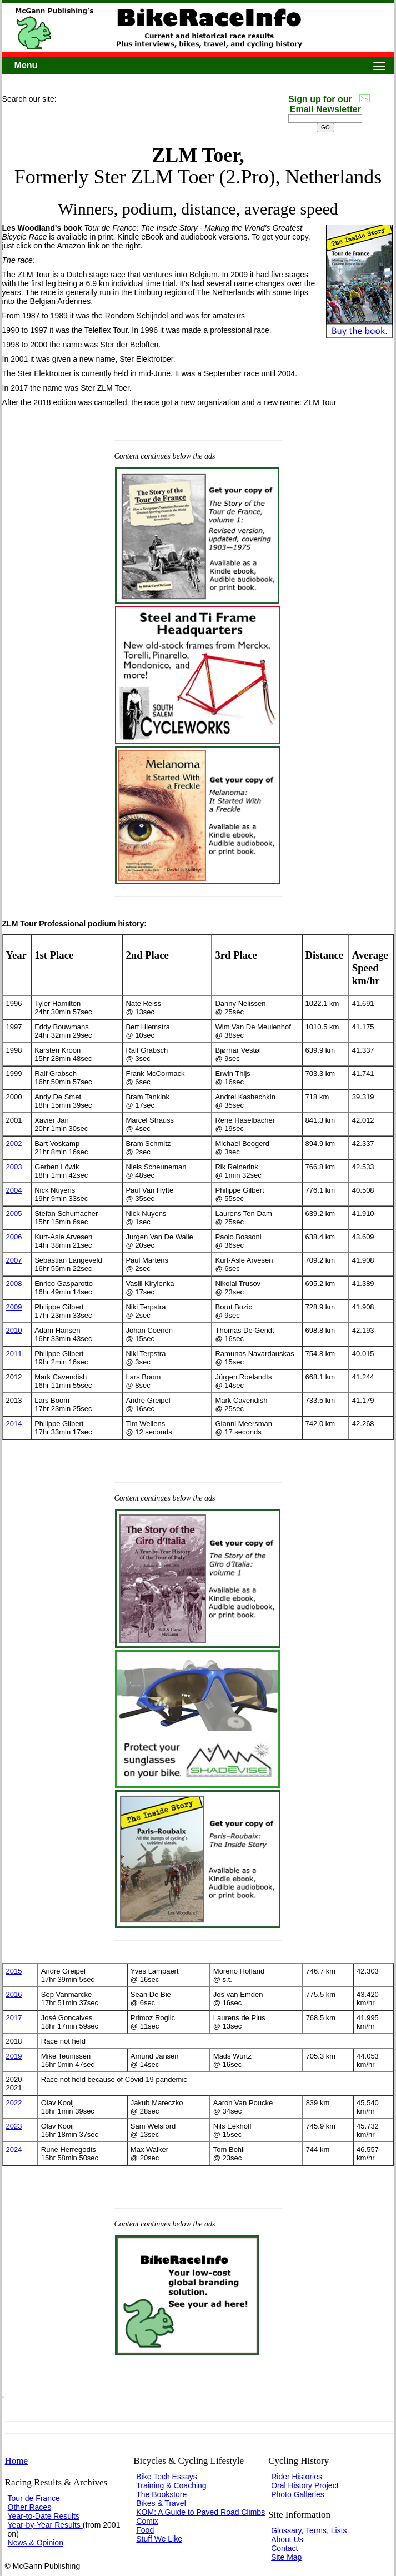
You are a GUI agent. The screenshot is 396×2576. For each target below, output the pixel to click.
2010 (14, 1330)
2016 (14, 1994)
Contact (284, 2548)
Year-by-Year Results (45, 2524)
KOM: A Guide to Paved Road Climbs (200, 2512)
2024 (14, 2149)
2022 (14, 2103)
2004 (14, 1190)
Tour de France (34, 2498)
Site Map (286, 2557)
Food (145, 2529)
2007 (14, 1260)
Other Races (30, 2507)
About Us (287, 2539)
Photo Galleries (297, 2494)
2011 (14, 1353)
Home (16, 2460)
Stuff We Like (159, 2538)
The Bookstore (161, 2494)
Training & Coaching (171, 2485)
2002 (14, 1143)
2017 (14, 2018)
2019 (14, 2056)
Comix (147, 2521)
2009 (14, 1307)
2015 (14, 1971)
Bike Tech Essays (166, 2476)
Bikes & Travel (161, 2503)
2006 (14, 1237)
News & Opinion (35, 2542)
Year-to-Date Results (43, 2516)
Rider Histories (296, 2476)
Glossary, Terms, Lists (309, 2530)
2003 (14, 1167)
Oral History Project (304, 2485)
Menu (26, 65)
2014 (14, 1423)
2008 (14, 1283)
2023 (14, 2126)
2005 (14, 1213)
